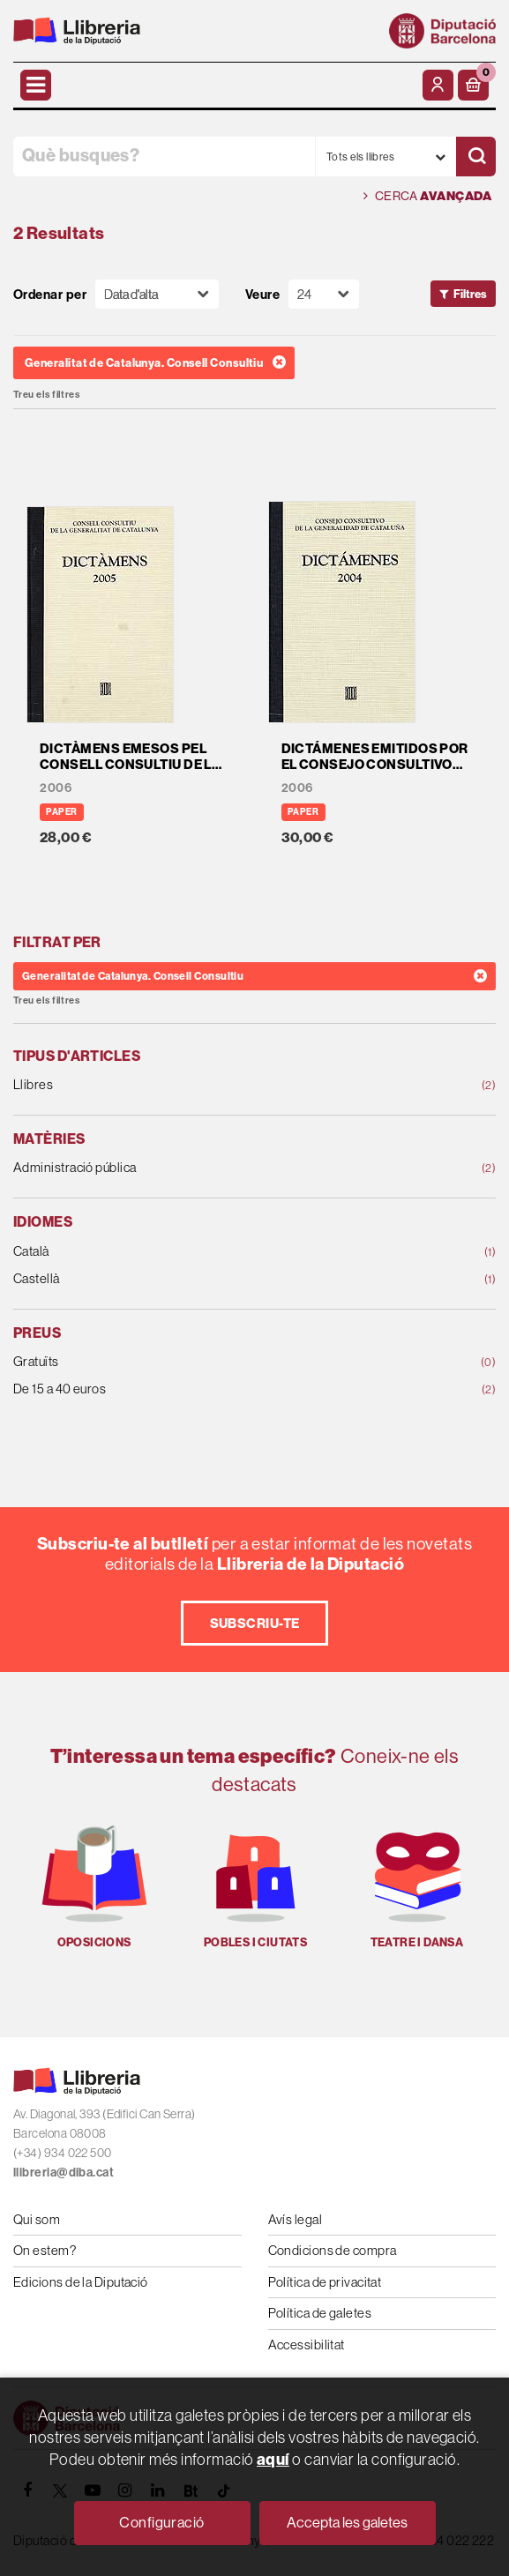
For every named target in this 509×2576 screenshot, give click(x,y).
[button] (473, 85)
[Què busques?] (164, 156)
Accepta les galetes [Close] (347, 2522)
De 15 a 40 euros (211, 1389)
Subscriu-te (255, 1623)
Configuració (161, 2522)
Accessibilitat (306, 2344)
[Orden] (157, 294)
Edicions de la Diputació (80, 2282)
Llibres (211, 1085)
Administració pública (211, 1168)
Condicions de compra (332, 2250)
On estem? (44, 2250)
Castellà (211, 1279)
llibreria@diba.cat (63, 2172)
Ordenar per (49, 294)
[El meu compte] (438, 85)
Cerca (427, 196)
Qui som (36, 2219)
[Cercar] (476, 156)
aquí (273, 2459)
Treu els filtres (46, 394)
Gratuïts (211, 1362)
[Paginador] (323, 294)
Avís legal (295, 2219)
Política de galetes (320, 2312)
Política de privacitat (325, 2282)
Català (211, 1252)
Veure (262, 294)
